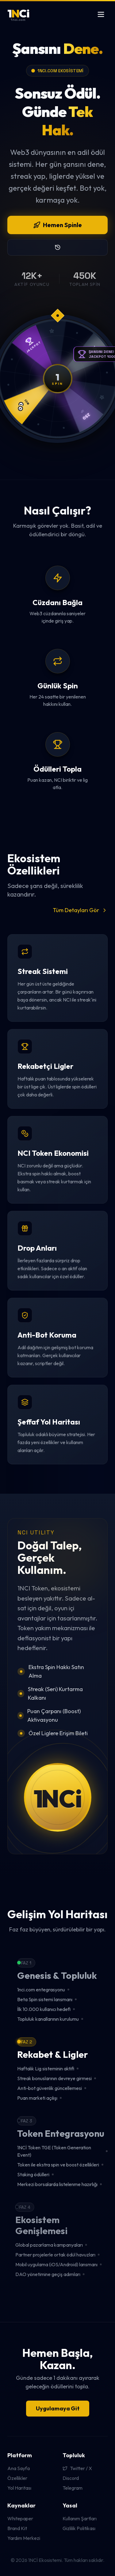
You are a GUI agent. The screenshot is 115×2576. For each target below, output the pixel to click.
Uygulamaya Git (57, 2408)
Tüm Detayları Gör (80, 910)
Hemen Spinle (57, 225)
